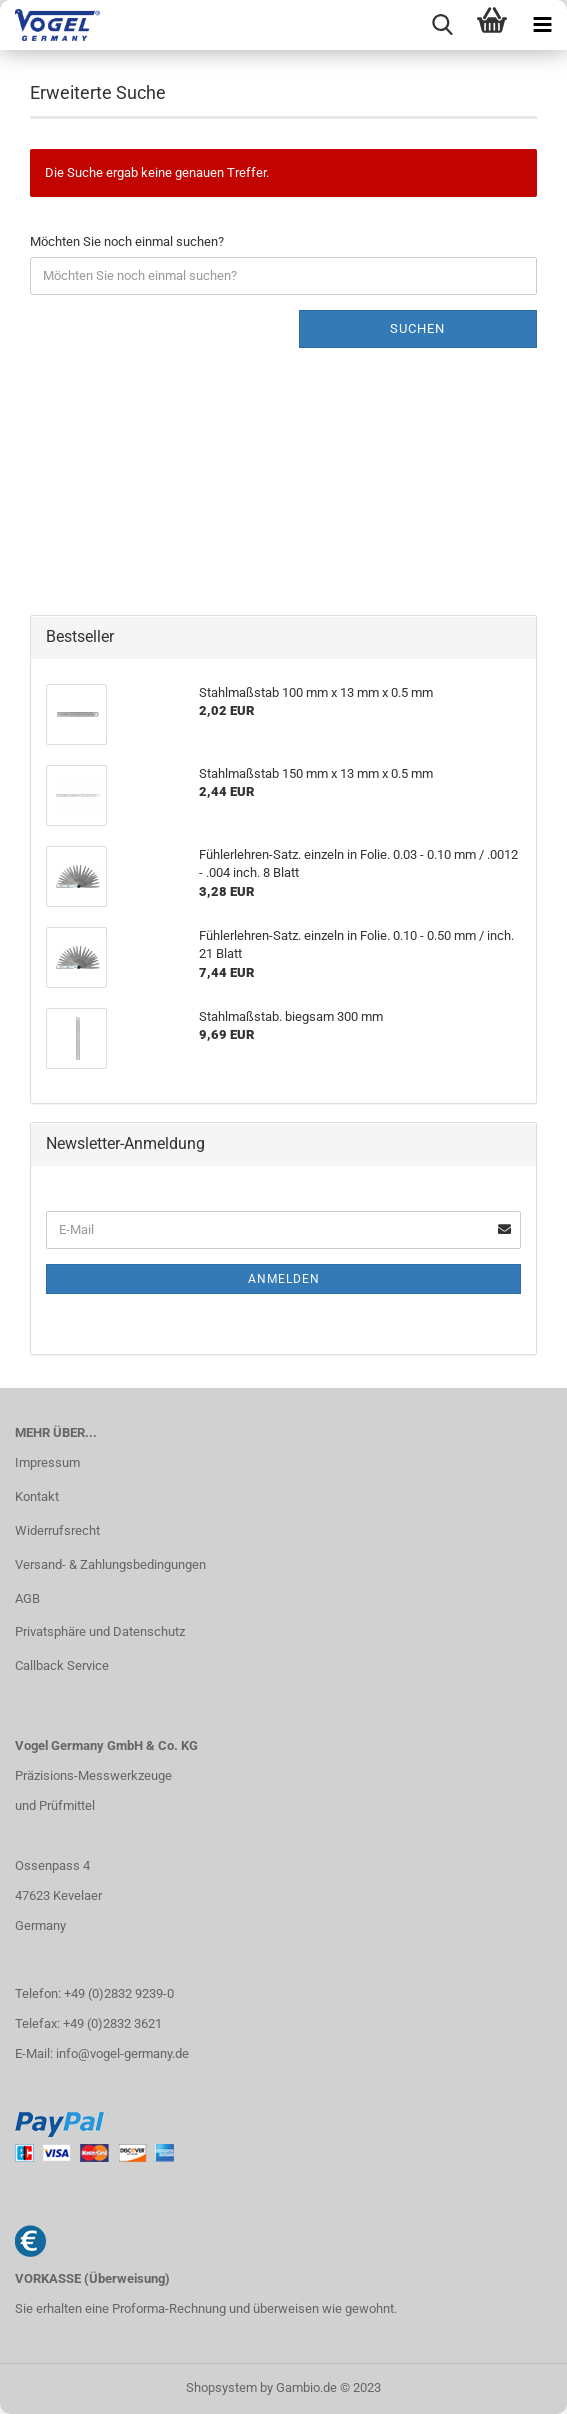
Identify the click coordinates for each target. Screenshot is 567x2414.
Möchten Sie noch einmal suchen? (127, 241)
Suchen (417, 328)
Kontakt (37, 1496)
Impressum (47, 1462)
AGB (27, 1598)
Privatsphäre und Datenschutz (100, 1631)
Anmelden (284, 1279)
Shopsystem (221, 2387)
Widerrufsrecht (57, 1530)
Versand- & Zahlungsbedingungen (110, 1564)
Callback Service (62, 1665)
